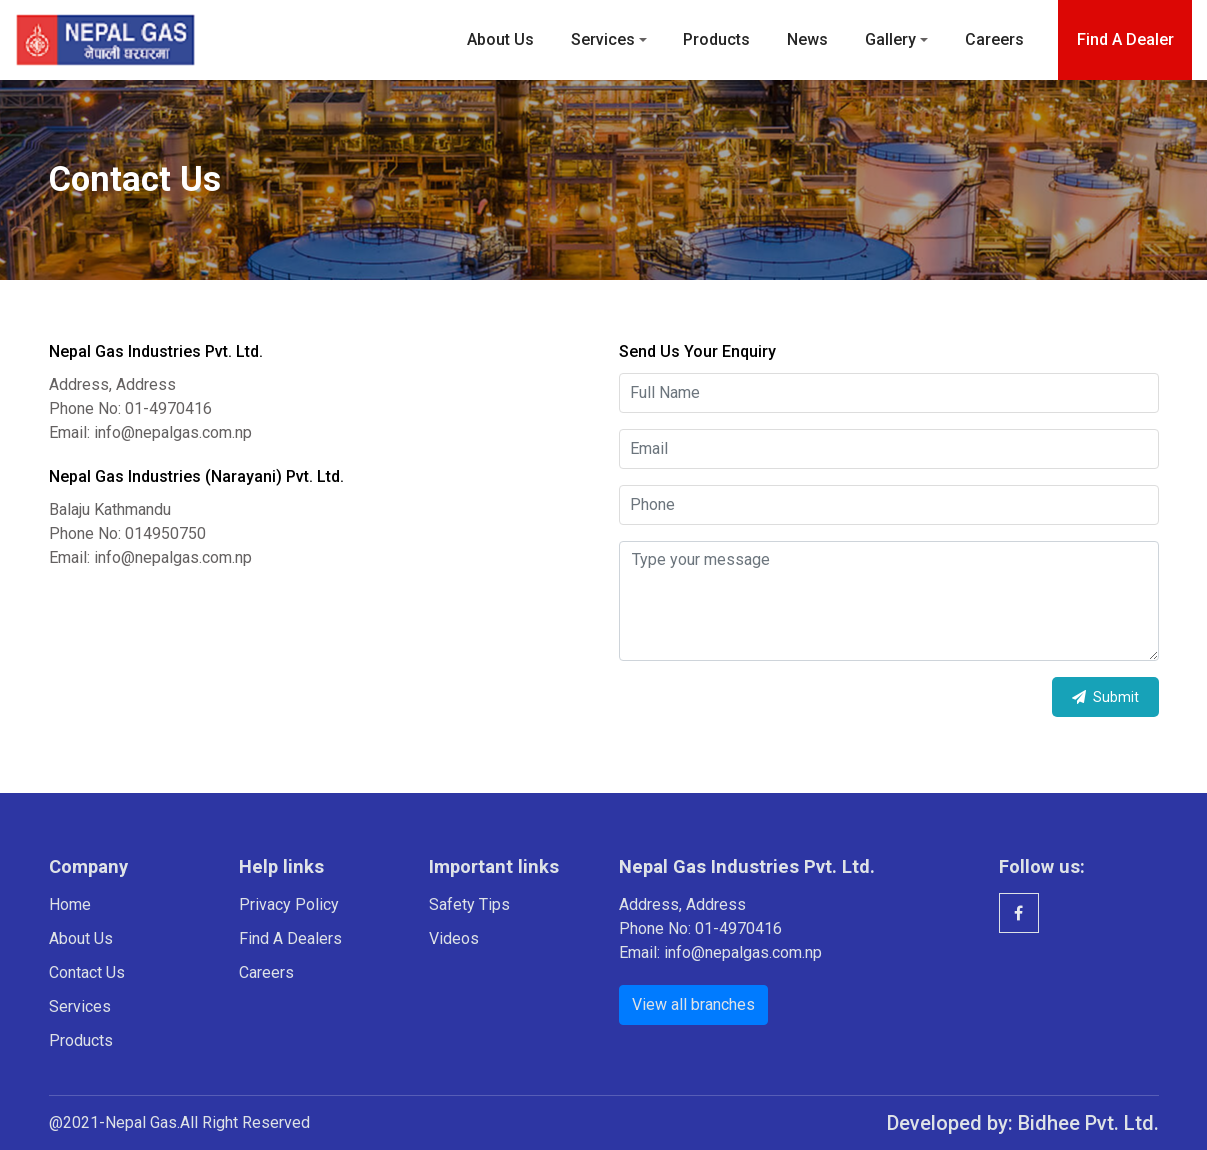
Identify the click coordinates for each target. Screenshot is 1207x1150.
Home (70, 904)
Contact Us (87, 972)
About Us (500, 39)
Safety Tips (469, 904)
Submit (1105, 697)
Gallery (890, 39)
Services (603, 39)
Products (716, 39)
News (807, 39)
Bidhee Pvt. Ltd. (1088, 1123)
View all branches (693, 1004)
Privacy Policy (289, 904)
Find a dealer (1125, 39)
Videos (454, 938)
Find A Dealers (290, 938)
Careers (994, 39)
